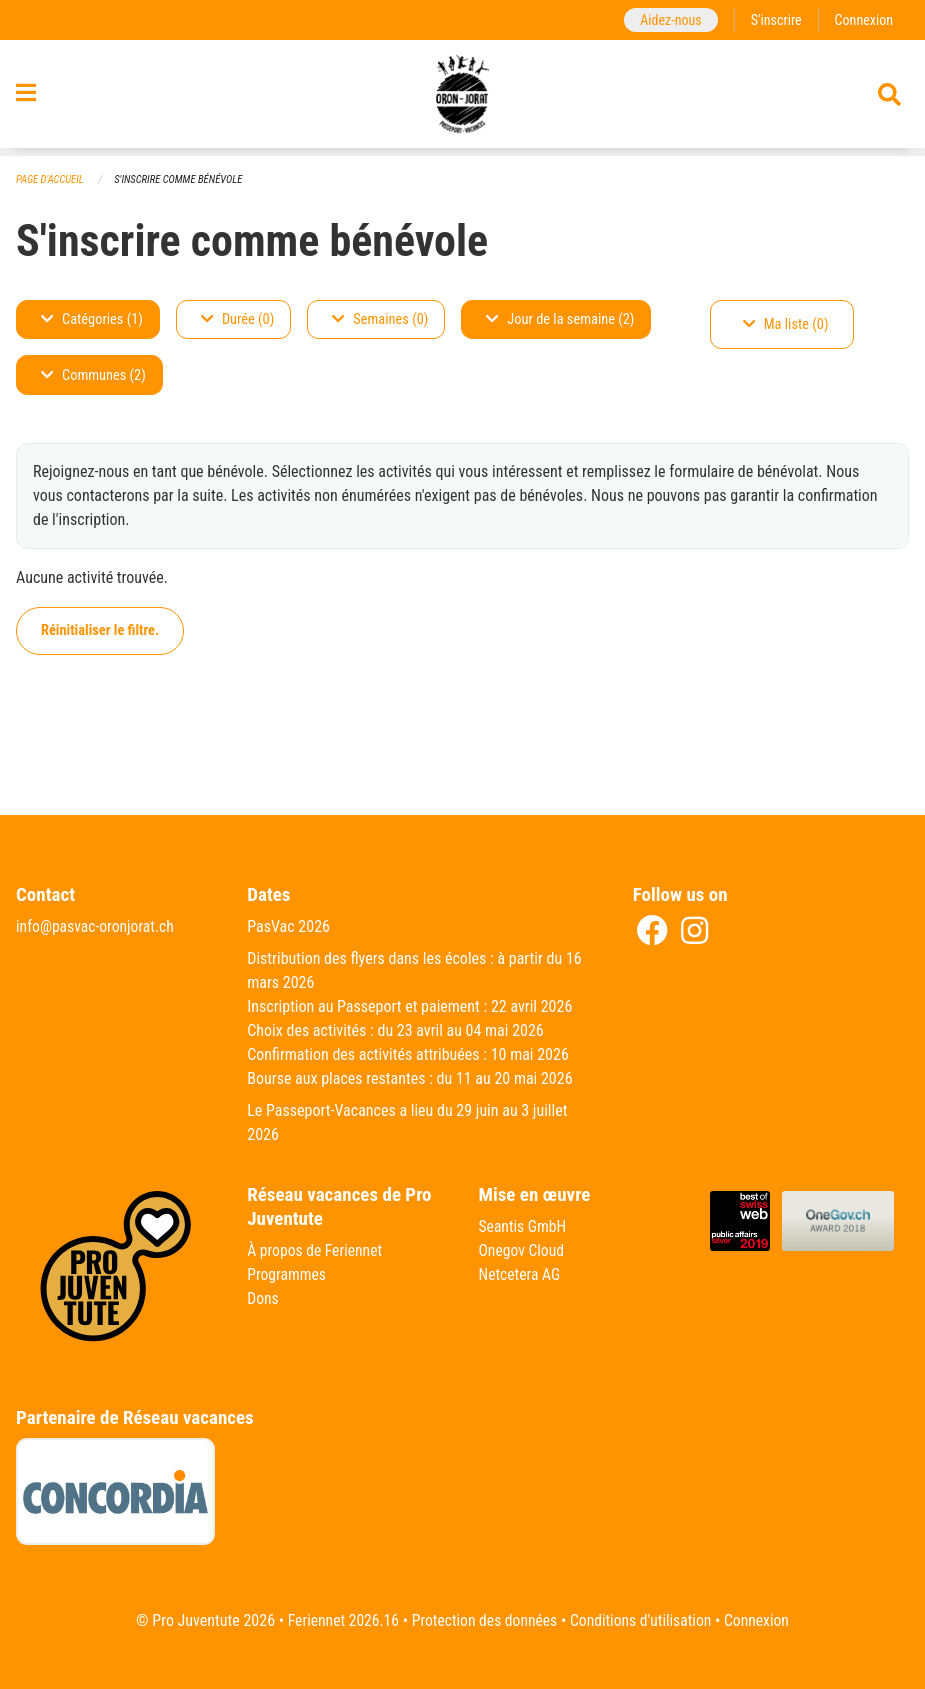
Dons (263, 1299)
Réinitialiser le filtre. (100, 630)
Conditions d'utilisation (643, 1620)
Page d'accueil (51, 179)
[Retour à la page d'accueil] (462, 98)
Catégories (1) (92, 319)
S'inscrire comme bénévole (182, 179)
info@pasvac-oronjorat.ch (97, 927)
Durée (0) (237, 319)
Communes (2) (93, 375)
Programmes (287, 1275)
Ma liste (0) (786, 324)
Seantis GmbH (524, 1227)
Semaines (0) (380, 319)
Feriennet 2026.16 (339, 1620)
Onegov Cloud (523, 1251)
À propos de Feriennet (316, 1251)
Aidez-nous (667, 19)
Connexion (863, 19)
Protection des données (483, 1620)
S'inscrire (774, 19)
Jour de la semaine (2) (560, 319)
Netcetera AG (521, 1275)
